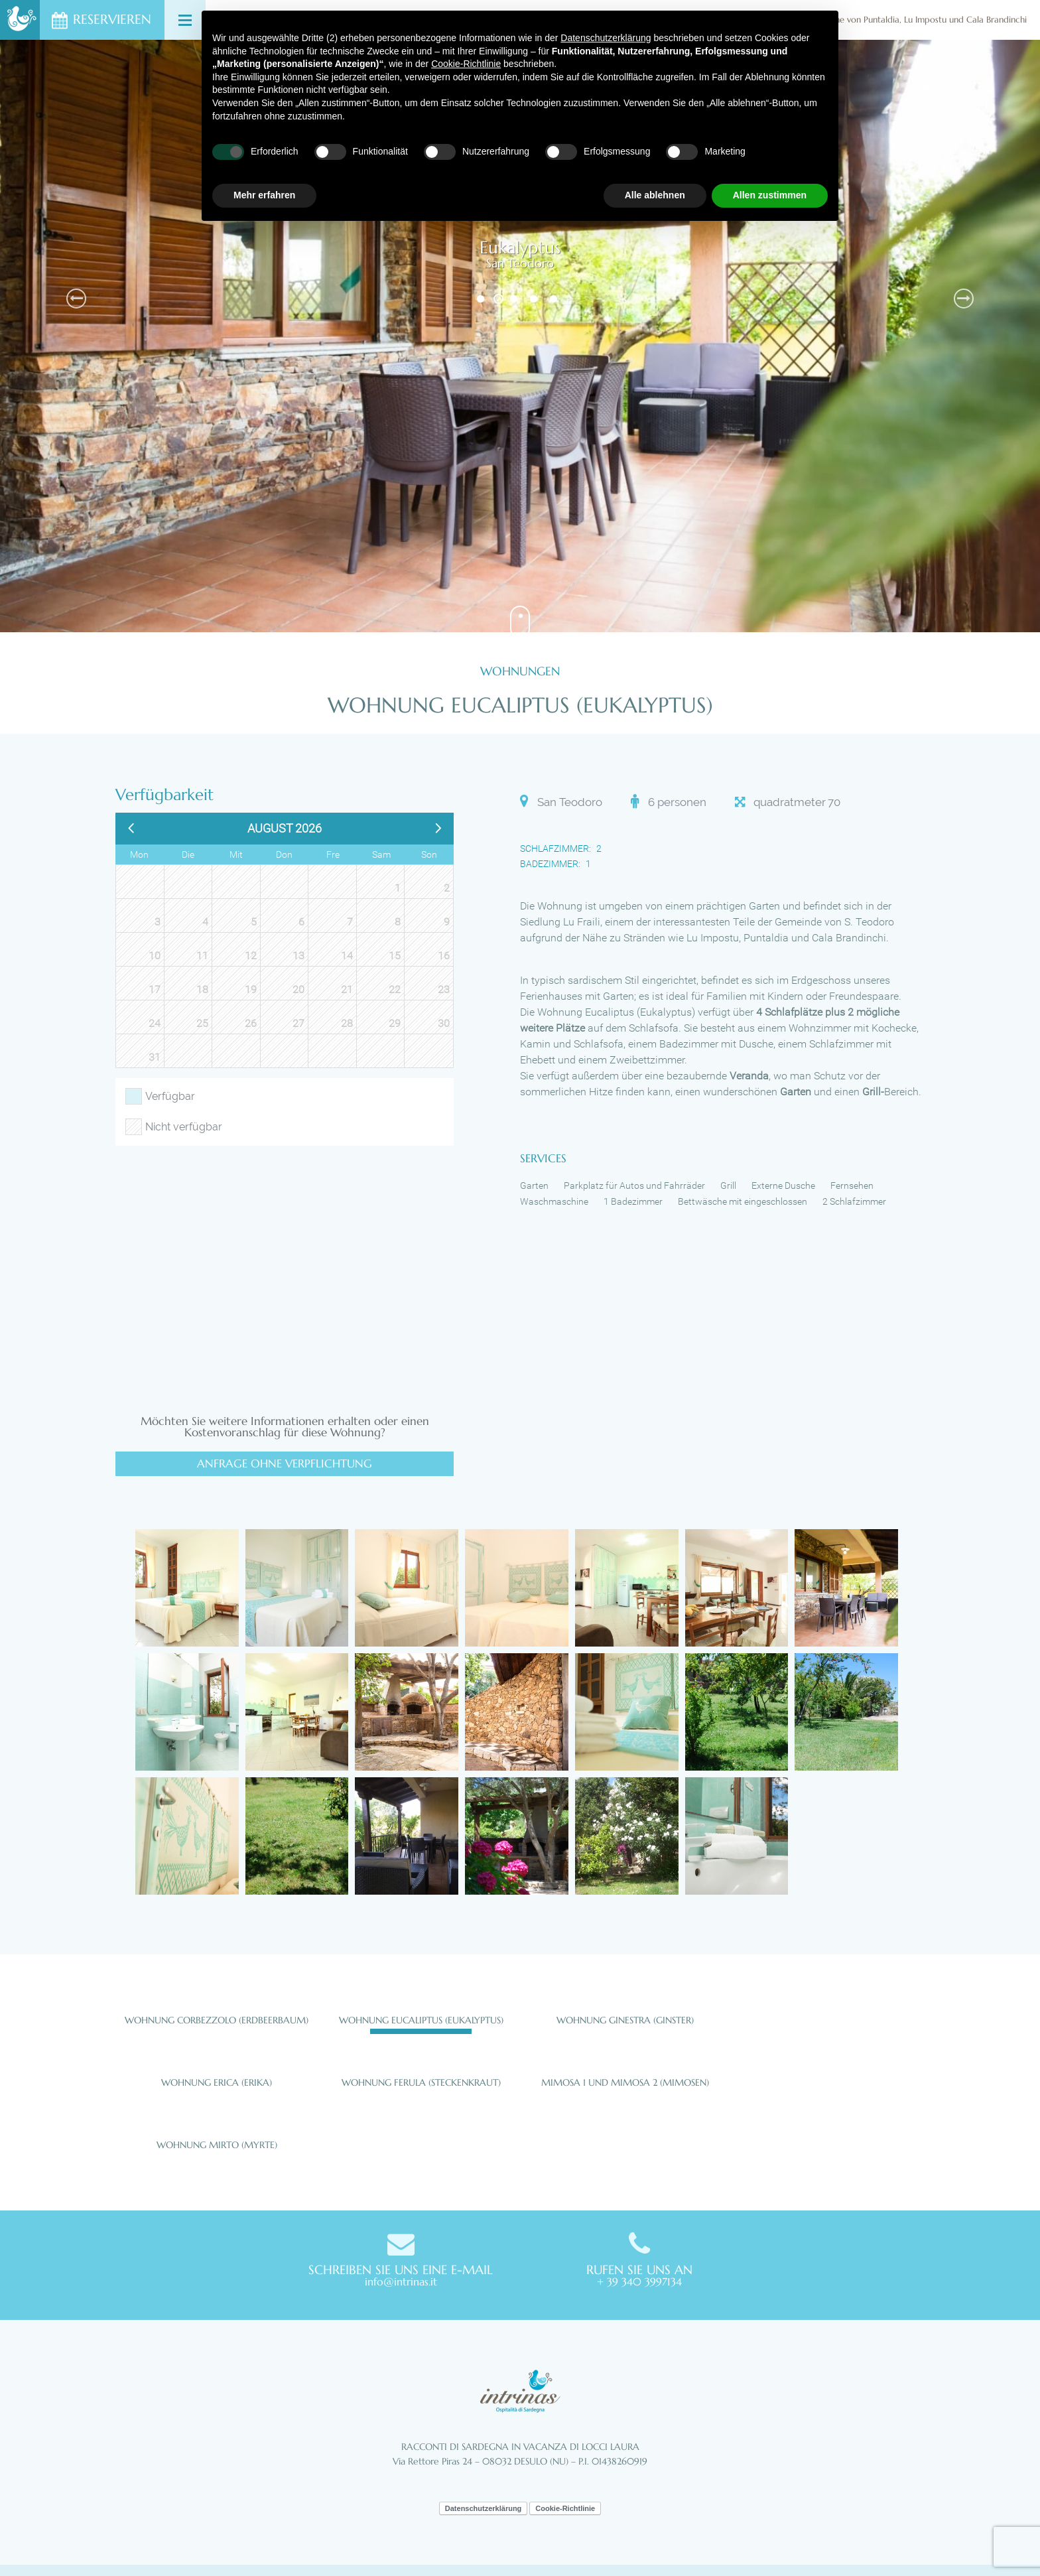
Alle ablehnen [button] (655, 195)
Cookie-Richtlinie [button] (466, 63)
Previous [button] (76, 298)
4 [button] (535, 299)
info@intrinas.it (401, 2281)
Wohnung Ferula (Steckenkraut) (421, 2082)
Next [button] (964, 298)
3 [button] (515, 299)
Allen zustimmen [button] (770, 195)
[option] (520, 336)
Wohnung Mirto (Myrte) (217, 2144)
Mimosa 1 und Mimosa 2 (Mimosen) (625, 2082)
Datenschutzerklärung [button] (605, 38)
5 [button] (555, 299)
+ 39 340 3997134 (639, 2281)
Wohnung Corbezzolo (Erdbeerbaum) (216, 2020)
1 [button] (482, 299)
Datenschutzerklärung (483, 2508)
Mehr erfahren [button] (264, 195)
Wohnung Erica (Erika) (216, 2082)
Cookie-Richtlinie (565, 2508)
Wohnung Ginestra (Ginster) (625, 2020)
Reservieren (112, 19)
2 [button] (498, 299)
